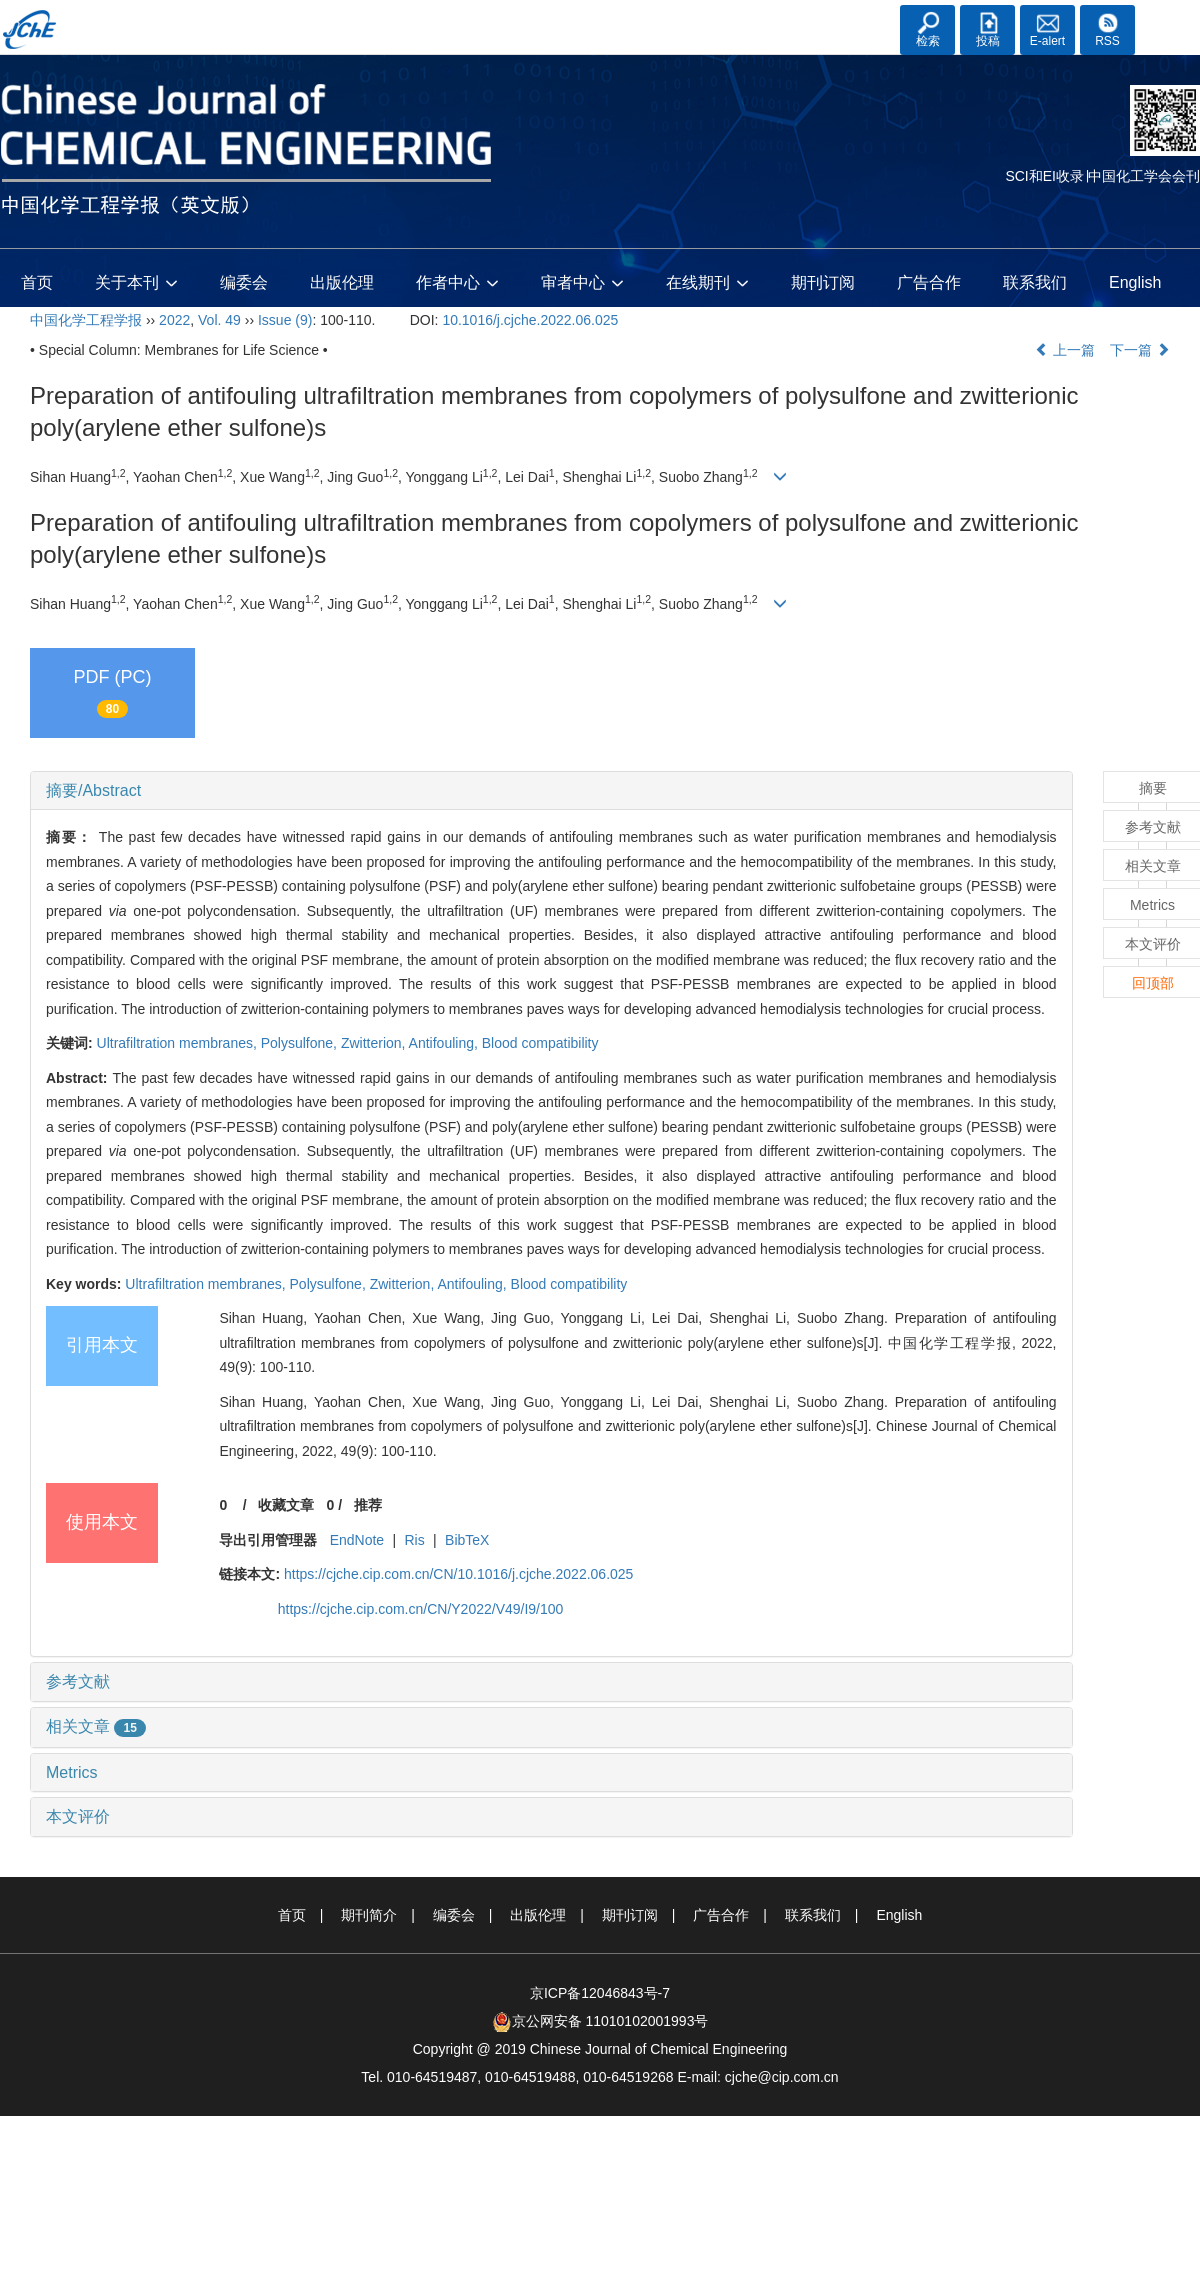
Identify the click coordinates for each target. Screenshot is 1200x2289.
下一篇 (1140, 350)
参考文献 (78, 1681)
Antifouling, (445, 1043)
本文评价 (78, 1816)
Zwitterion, (375, 1043)
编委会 (244, 282)
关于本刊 (136, 284)
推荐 (368, 1505)
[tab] (551, 791)
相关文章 (96, 1726)
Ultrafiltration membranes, (179, 1043)
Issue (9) (285, 320)
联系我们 (1035, 282)
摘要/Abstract (93, 790)
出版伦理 (342, 282)
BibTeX (467, 1540)
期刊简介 (369, 1915)
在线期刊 (707, 284)
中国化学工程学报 (86, 320)
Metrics (72, 1772)
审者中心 (582, 284)
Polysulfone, (301, 1043)
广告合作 (929, 282)
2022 (174, 320)
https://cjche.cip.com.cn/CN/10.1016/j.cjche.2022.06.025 (458, 1574)
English (1135, 282)
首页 (37, 282)
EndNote (357, 1540)
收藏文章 (286, 1505)
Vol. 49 (219, 320)
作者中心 (457, 284)
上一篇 (1065, 350)
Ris (415, 1540)
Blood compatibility (540, 1043)
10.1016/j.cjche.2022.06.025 (530, 320)
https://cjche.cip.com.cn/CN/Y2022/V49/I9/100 (421, 1609)
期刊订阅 (823, 282)
